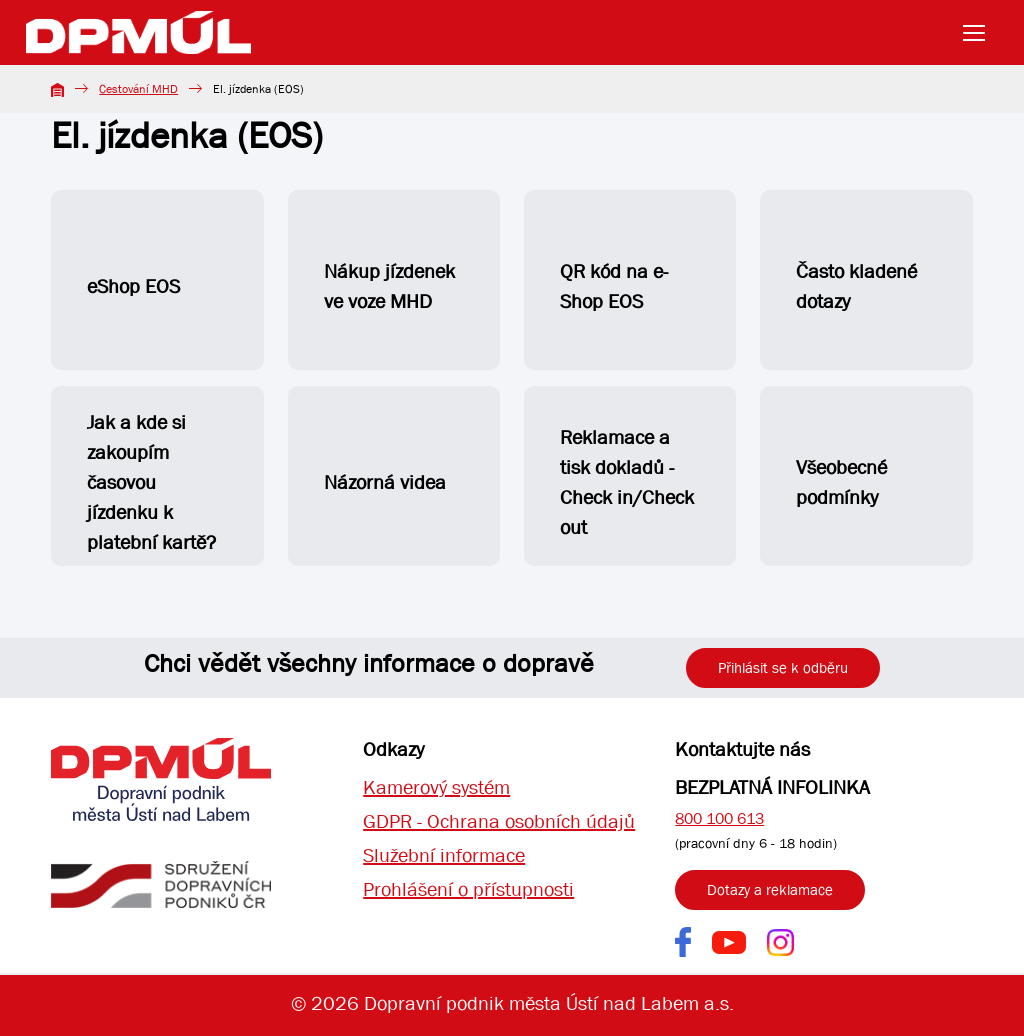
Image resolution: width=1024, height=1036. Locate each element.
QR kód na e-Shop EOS (614, 286)
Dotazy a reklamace (770, 890)
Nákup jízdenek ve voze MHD (389, 286)
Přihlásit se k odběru (783, 668)
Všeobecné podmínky (841, 482)
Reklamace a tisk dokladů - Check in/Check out (627, 482)
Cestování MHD (138, 89)
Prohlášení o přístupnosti (468, 889)
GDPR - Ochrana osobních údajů (499, 821)
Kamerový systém (436, 787)
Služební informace (444, 855)
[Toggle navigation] (980, 33)
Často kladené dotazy (856, 286)
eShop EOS (150, 294)
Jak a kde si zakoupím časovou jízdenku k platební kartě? (151, 482)
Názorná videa (385, 482)
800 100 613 (719, 818)
